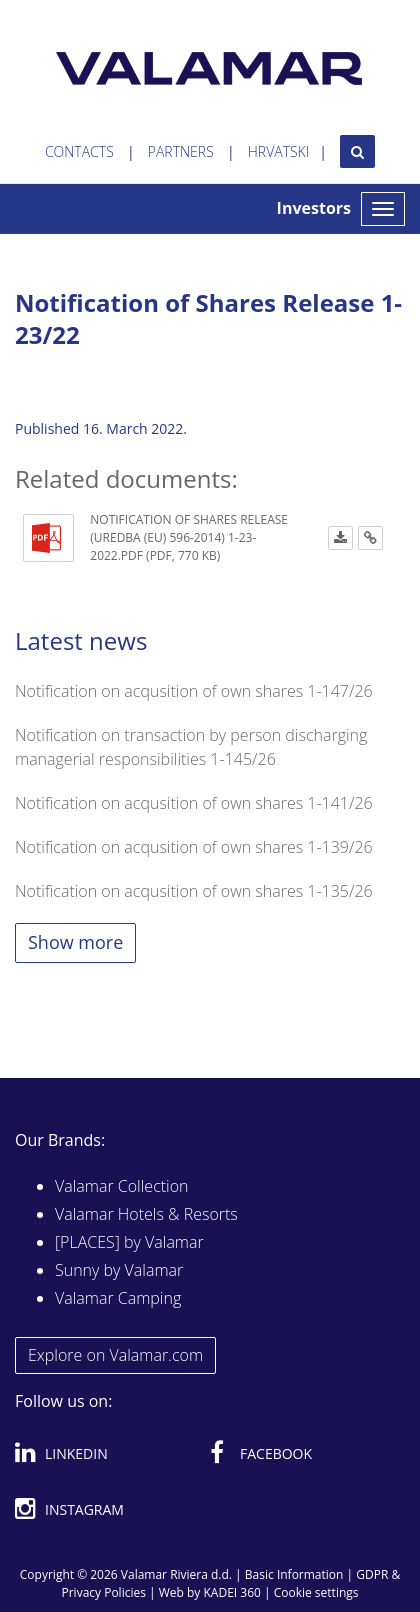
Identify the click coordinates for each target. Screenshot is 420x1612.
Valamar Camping (118, 1298)
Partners (181, 151)
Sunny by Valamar (119, 1270)
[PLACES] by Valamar (129, 1242)
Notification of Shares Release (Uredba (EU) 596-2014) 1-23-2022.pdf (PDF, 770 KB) (189, 537)
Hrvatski (279, 151)
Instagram (69, 1506)
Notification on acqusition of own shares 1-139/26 (194, 847)
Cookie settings (316, 1592)
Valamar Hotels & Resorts (146, 1214)
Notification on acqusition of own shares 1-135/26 (194, 891)
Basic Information (294, 1574)
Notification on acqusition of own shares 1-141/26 (194, 803)
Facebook (261, 1450)
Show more (75, 942)
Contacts (79, 151)
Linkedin (61, 1450)
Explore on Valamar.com (115, 1355)
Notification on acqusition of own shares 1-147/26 (194, 691)
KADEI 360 (231, 1592)
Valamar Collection (122, 1186)
